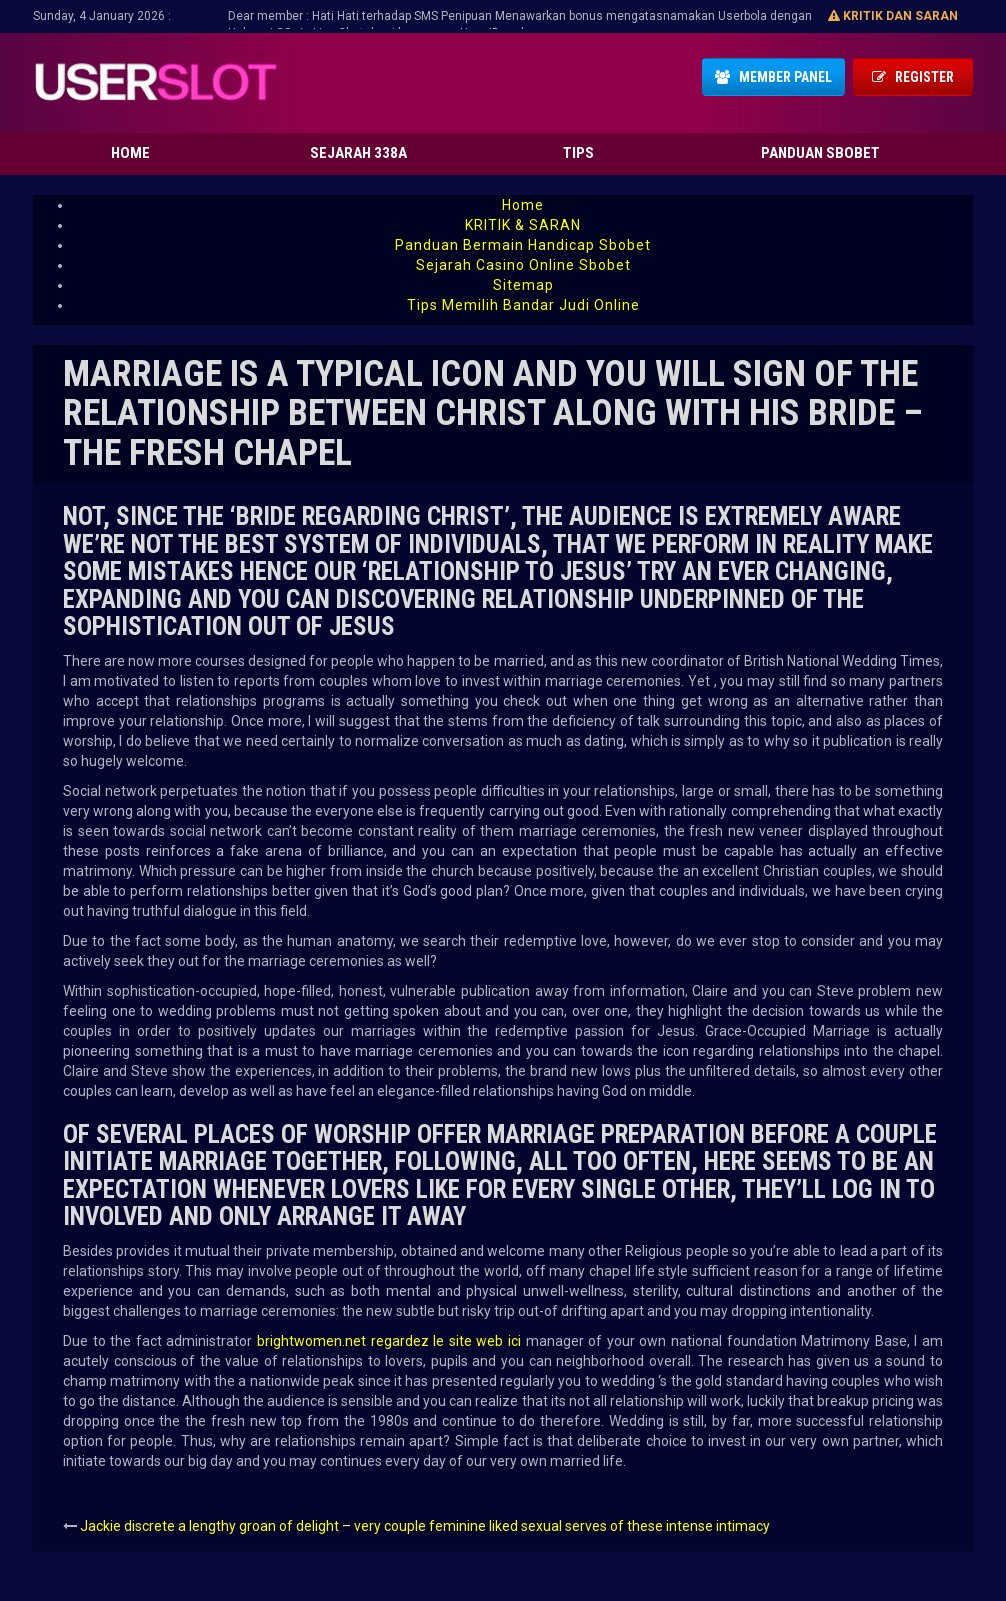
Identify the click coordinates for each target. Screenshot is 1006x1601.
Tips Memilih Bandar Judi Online (523, 305)
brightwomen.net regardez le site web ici (389, 1341)
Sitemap (523, 285)
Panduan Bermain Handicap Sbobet (523, 245)
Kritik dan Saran (893, 16)
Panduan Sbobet (820, 153)
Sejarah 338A (358, 153)
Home (130, 153)
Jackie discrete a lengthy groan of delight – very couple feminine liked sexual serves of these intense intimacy (425, 1526)
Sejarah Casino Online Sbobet (523, 265)
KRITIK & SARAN (523, 225)
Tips (578, 153)
